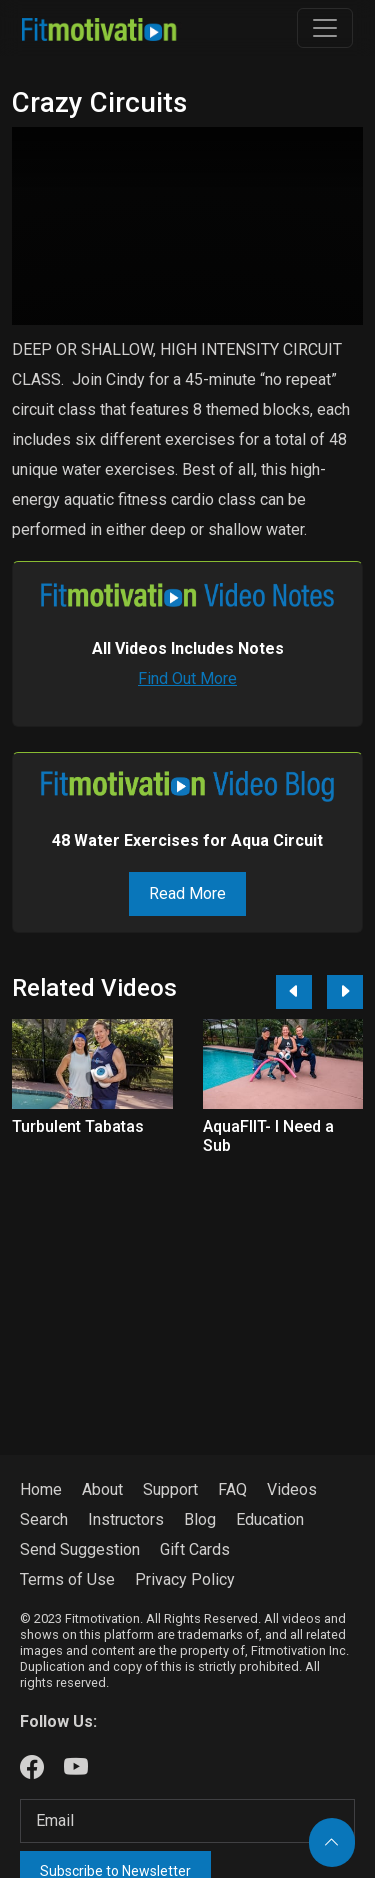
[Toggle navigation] (325, 28)
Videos (292, 1489)
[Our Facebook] (32, 1768)
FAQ (232, 1489)
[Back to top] (332, 1842)
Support (170, 1489)
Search (44, 1519)
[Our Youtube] (76, 1768)
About (102, 1489)
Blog (200, 1519)
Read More (187, 893)
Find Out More (187, 678)
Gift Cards (195, 1549)
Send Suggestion (80, 1549)
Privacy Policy (185, 1579)
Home (41, 1489)
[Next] (345, 992)
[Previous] (294, 992)
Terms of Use (67, 1579)
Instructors (126, 1519)
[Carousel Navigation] (312, 992)
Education (270, 1519)
